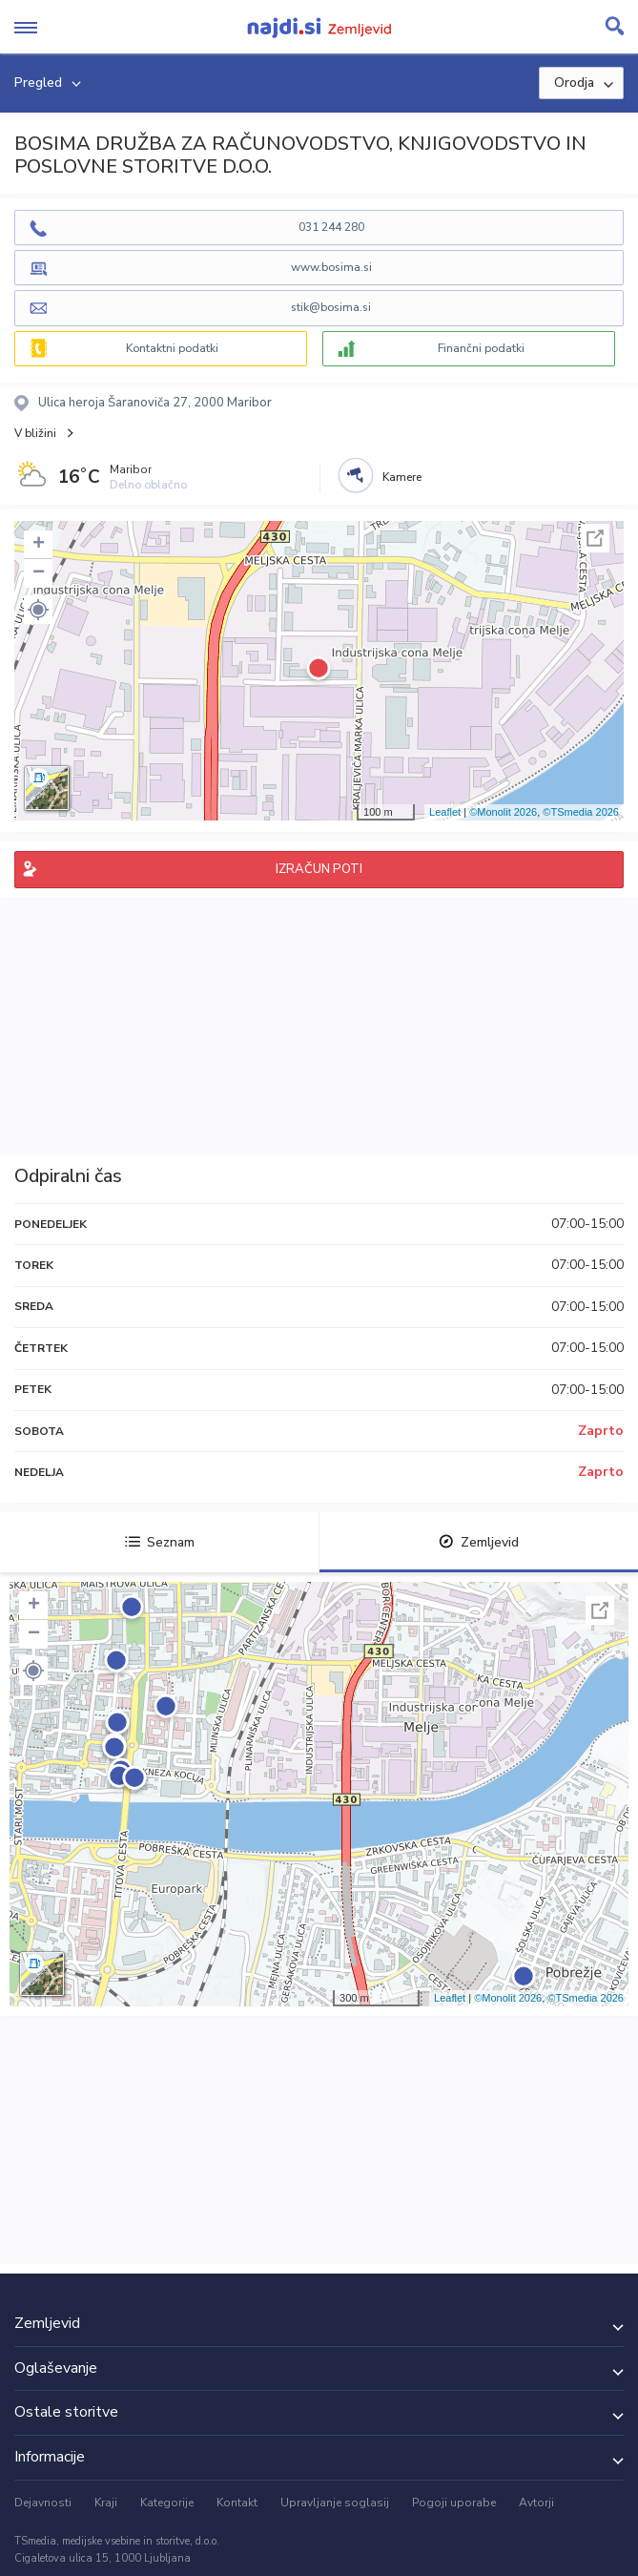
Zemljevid (479, 1542)
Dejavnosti (43, 2502)
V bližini (35, 433)
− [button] (38, 573)
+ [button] (38, 544)
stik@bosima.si (331, 307)
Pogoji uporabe (454, 2502)
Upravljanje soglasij (334, 2502)
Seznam (160, 1542)
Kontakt (236, 2502)
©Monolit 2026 (503, 812)
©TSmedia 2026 (581, 812)
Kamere (402, 477)
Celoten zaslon (595, 538)
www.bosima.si (331, 267)
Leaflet (445, 812)
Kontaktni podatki (172, 348)
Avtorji (536, 2502)
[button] (38, 609)
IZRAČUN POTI (319, 869)
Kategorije (167, 2502)
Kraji (105, 2502)
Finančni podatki (481, 348)
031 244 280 (331, 227)
